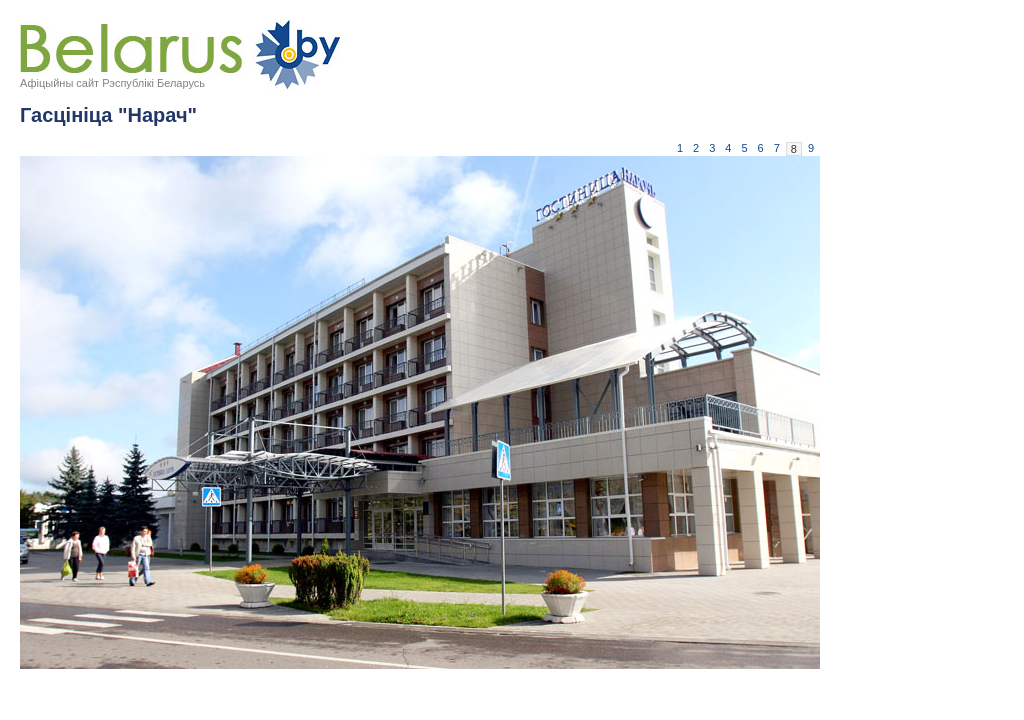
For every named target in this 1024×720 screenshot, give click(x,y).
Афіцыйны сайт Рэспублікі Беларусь (112, 83)
